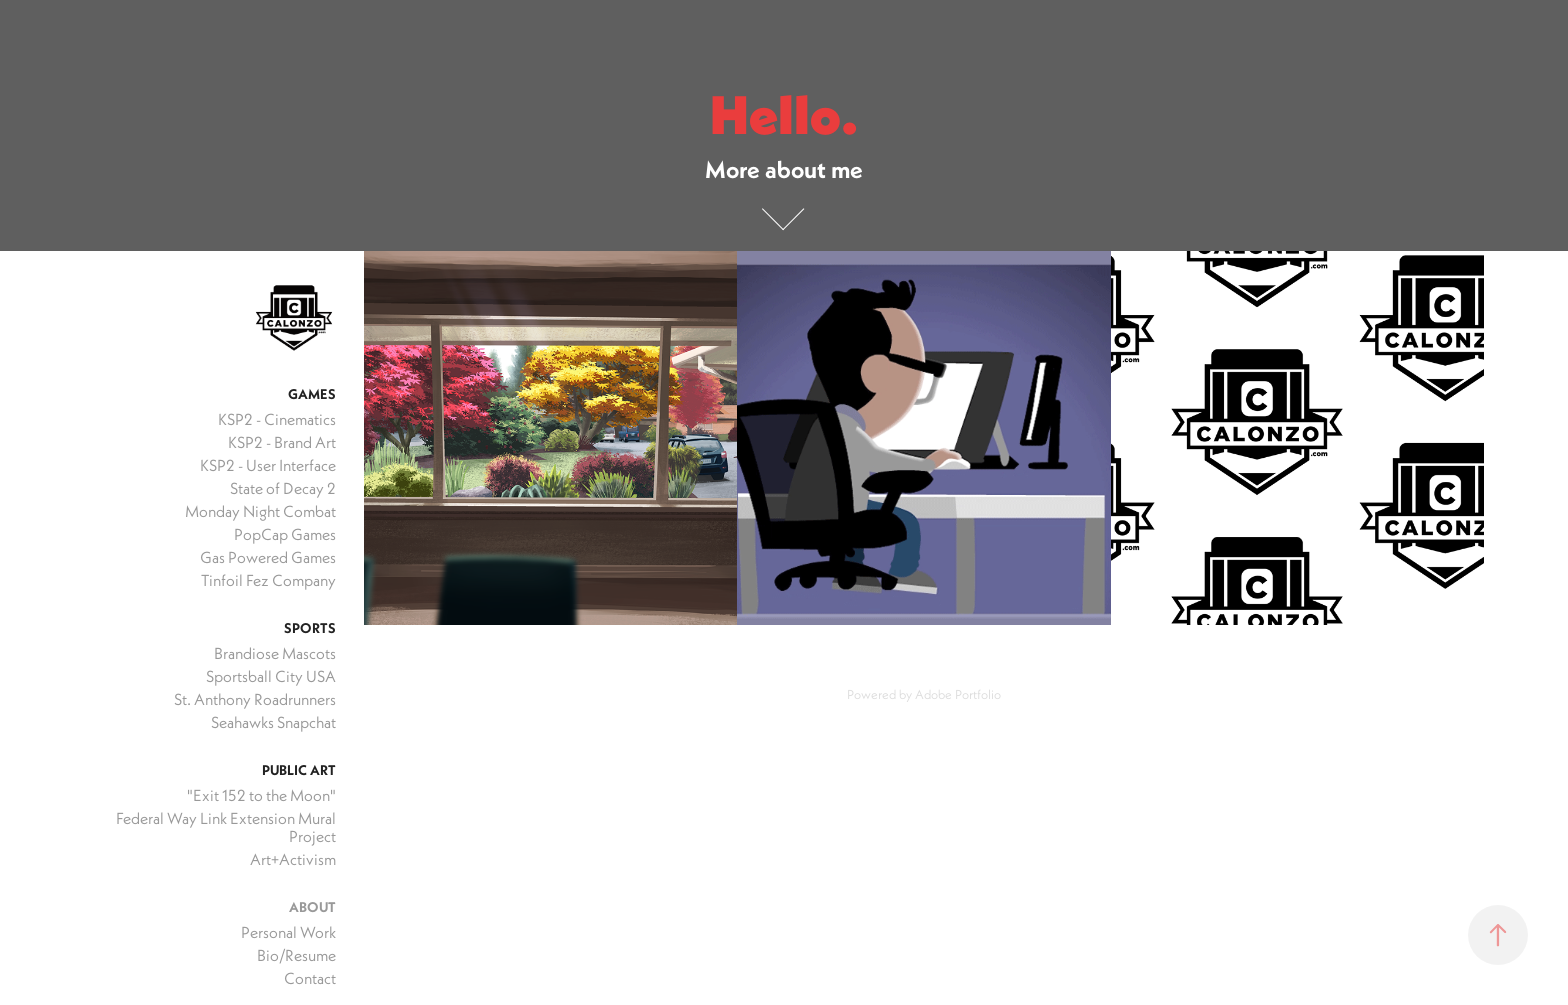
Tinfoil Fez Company (268, 580)
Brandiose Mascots (275, 653)
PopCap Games (285, 534)
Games (312, 394)
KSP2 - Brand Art (282, 442)
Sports (310, 628)
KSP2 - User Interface (268, 465)
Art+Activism (293, 859)
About (312, 907)
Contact (310, 978)
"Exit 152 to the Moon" (261, 795)
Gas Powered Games (268, 557)
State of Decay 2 (283, 488)
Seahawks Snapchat (273, 722)
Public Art (299, 770)
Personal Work (288, 932)
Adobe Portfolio (958, 694)
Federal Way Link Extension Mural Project (226, 827)
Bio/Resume (296, 955)
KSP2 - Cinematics (277, 419)
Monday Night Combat (260, 511)
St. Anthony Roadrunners (255, 699)
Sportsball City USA (271, 676)
